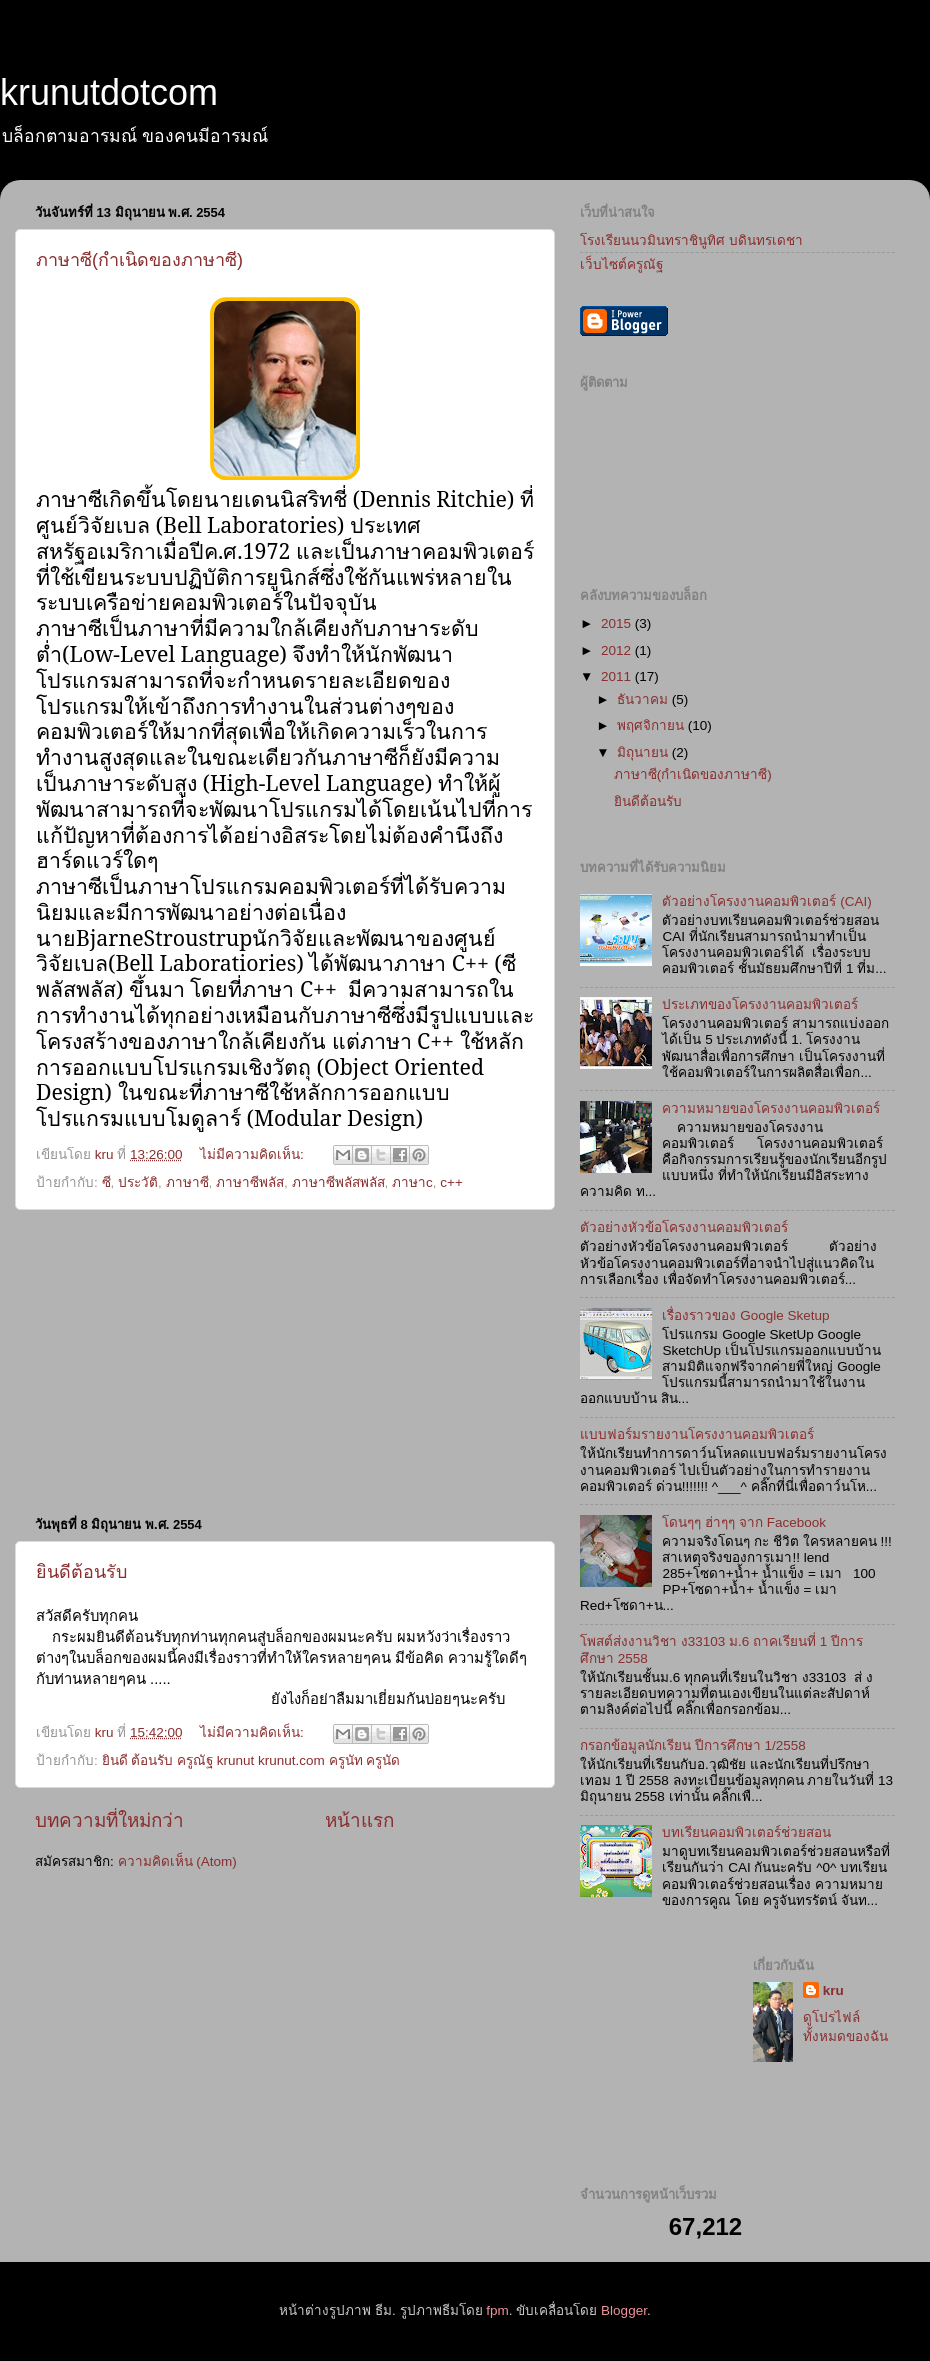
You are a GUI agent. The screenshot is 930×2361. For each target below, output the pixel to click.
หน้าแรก (359, 1820)
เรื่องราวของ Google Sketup (745, 1315)
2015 (618, 623)
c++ (451, 1182)
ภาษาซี (187, 1182)
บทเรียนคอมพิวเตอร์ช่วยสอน (746, 1832)
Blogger (624, 2310)
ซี (106, 1182)
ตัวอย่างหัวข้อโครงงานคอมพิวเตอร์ (684, 1227)
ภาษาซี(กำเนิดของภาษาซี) (139, 260)
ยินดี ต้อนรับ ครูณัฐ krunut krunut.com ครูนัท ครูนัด (251, 1760)
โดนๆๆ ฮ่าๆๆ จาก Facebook (744, 1522)
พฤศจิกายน (652, 725)
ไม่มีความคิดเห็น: (254, 1154)
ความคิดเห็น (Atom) (177, 1861)
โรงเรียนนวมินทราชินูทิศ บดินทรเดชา (691, 240)
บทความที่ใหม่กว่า (109, 1820)
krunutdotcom (109, 92)
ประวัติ (138, 1182)
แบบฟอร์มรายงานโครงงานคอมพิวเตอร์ (697, 1434)
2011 (618, 676)
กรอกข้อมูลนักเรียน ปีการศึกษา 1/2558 (693, 1745)
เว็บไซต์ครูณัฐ (621, 264)
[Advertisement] (285, 1362)
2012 (618, 650)
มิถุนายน (644, 752)
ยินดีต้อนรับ (81, 1572)
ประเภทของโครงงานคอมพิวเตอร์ (760, 1004)
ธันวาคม (644, 699)
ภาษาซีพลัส (250, 1182)
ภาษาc (412, 1182)
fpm (497, 2310)
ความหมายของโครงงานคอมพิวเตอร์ (771, 1108)
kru (833, 1990)
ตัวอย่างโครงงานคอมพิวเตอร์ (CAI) (766, 901)
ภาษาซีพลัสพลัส (338, 1182)
